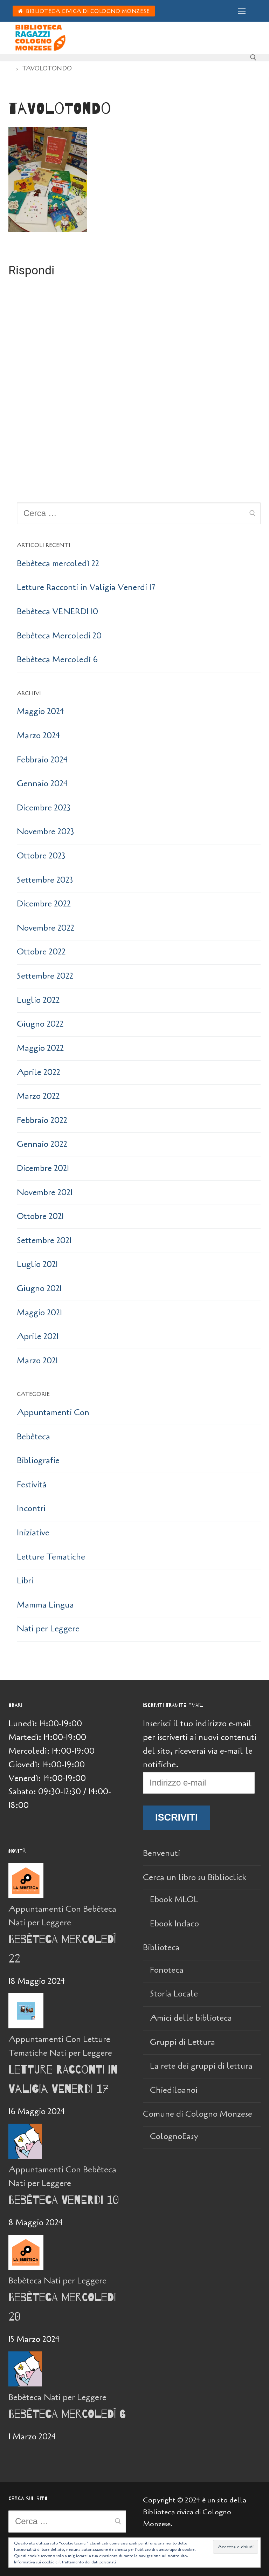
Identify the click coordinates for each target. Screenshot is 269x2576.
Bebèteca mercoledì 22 (58, 563)
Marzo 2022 (38, 1096)
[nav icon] (241, 11)
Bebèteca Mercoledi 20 (59, 636)
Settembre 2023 (45, 880)
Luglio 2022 (38, 1000)
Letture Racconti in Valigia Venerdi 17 (86, 587)
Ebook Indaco (174, 1924)
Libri (25, 1581)
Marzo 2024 (38, 735)
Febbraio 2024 (42, 760)
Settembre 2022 (45, 976)
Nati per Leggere (48, 1629)
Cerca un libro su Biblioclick (195, 1877)
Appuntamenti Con (53, 1412)
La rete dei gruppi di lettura (201, 2066)
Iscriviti (176, 1817)
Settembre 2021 (44, 1240)
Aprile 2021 (37, 1336)
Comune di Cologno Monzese (198, 2114)
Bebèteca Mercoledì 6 (57, 659)
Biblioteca (162, 1947)
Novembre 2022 (45, 928)
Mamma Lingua (45, 1605)
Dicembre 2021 (43, 1168)
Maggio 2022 (40, 1048)
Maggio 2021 (39, 1312)
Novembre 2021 (45, 1192)
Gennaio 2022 (42, 1144)
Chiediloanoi (174, 2090)
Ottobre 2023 (41, 856)
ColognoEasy (174, 2136)
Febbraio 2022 (42, 1120)
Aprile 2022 (38, 1072)
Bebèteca (33, 1437)
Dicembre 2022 (44, 904)
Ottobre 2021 (40, 1216)
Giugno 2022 (40, 1024)
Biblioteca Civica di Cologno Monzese (84, 11)
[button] (47, 179)
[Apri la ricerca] (253, 57)
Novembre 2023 (45, 831)
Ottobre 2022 (41, 952)
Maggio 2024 (40, 711)
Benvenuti (161, 1853)
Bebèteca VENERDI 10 (57, 611)
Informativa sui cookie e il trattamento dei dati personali (65, 2562)
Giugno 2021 (39, 1288)
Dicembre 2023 (44, 808)
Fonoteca (167, 1970)
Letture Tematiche (51, 1557)
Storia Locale (174, 1994)
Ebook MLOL (174, 1899)
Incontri (31, 1508)
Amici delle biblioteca (191, 2018)
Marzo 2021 (37, 1360)
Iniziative (33, 1533)
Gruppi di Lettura (182, 2042)
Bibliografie (38, 1460)
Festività (32, 1485)
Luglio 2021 (37, 1264)
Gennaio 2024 (42, 783)
